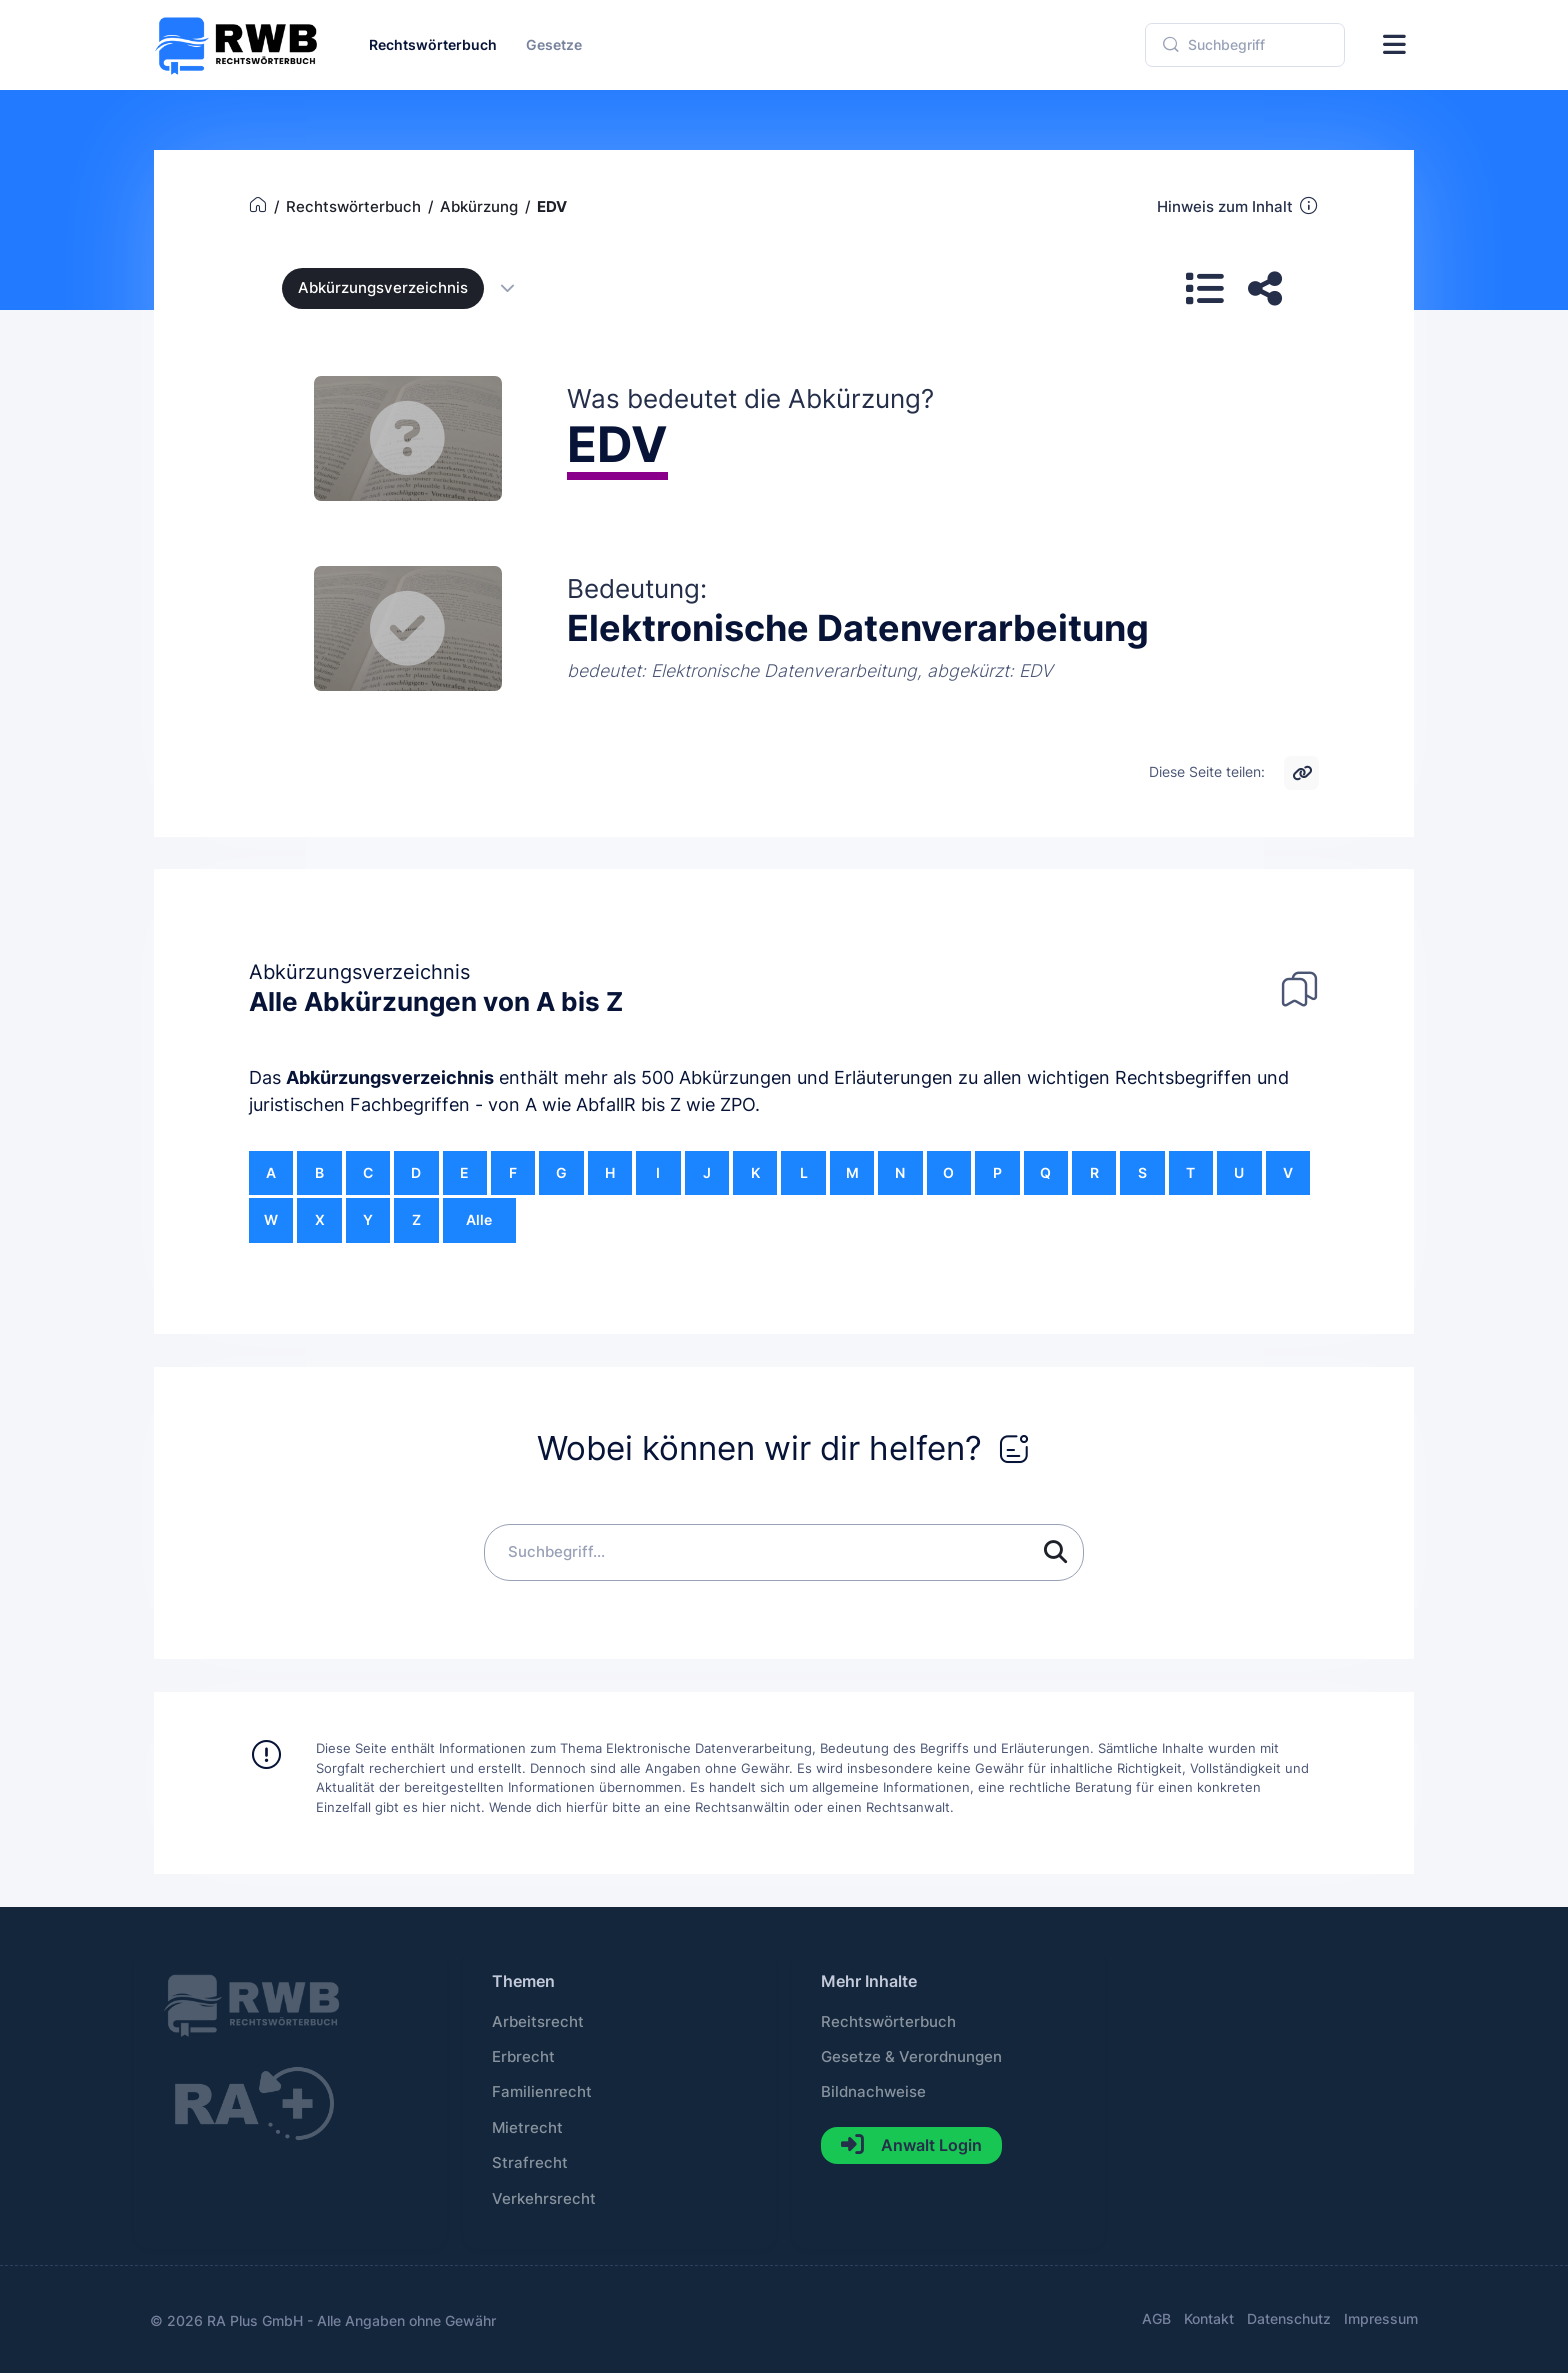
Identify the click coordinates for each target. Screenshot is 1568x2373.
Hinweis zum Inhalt (1238, 206)
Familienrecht (542, 2092)
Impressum (1381, 2318)
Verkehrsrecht (544, 2199)
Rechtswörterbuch (888, 2022)
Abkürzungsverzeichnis (390, 1077)
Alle (479, 1219)
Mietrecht (527, 2128)
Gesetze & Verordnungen (911, 2057)
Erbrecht (523, 2057)
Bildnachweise (873, 2092)
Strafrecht (530, 2163)
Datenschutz (1289, 2318)
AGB (1156, 2318)
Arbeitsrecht (538, 2022)
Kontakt (1209, 2318)
